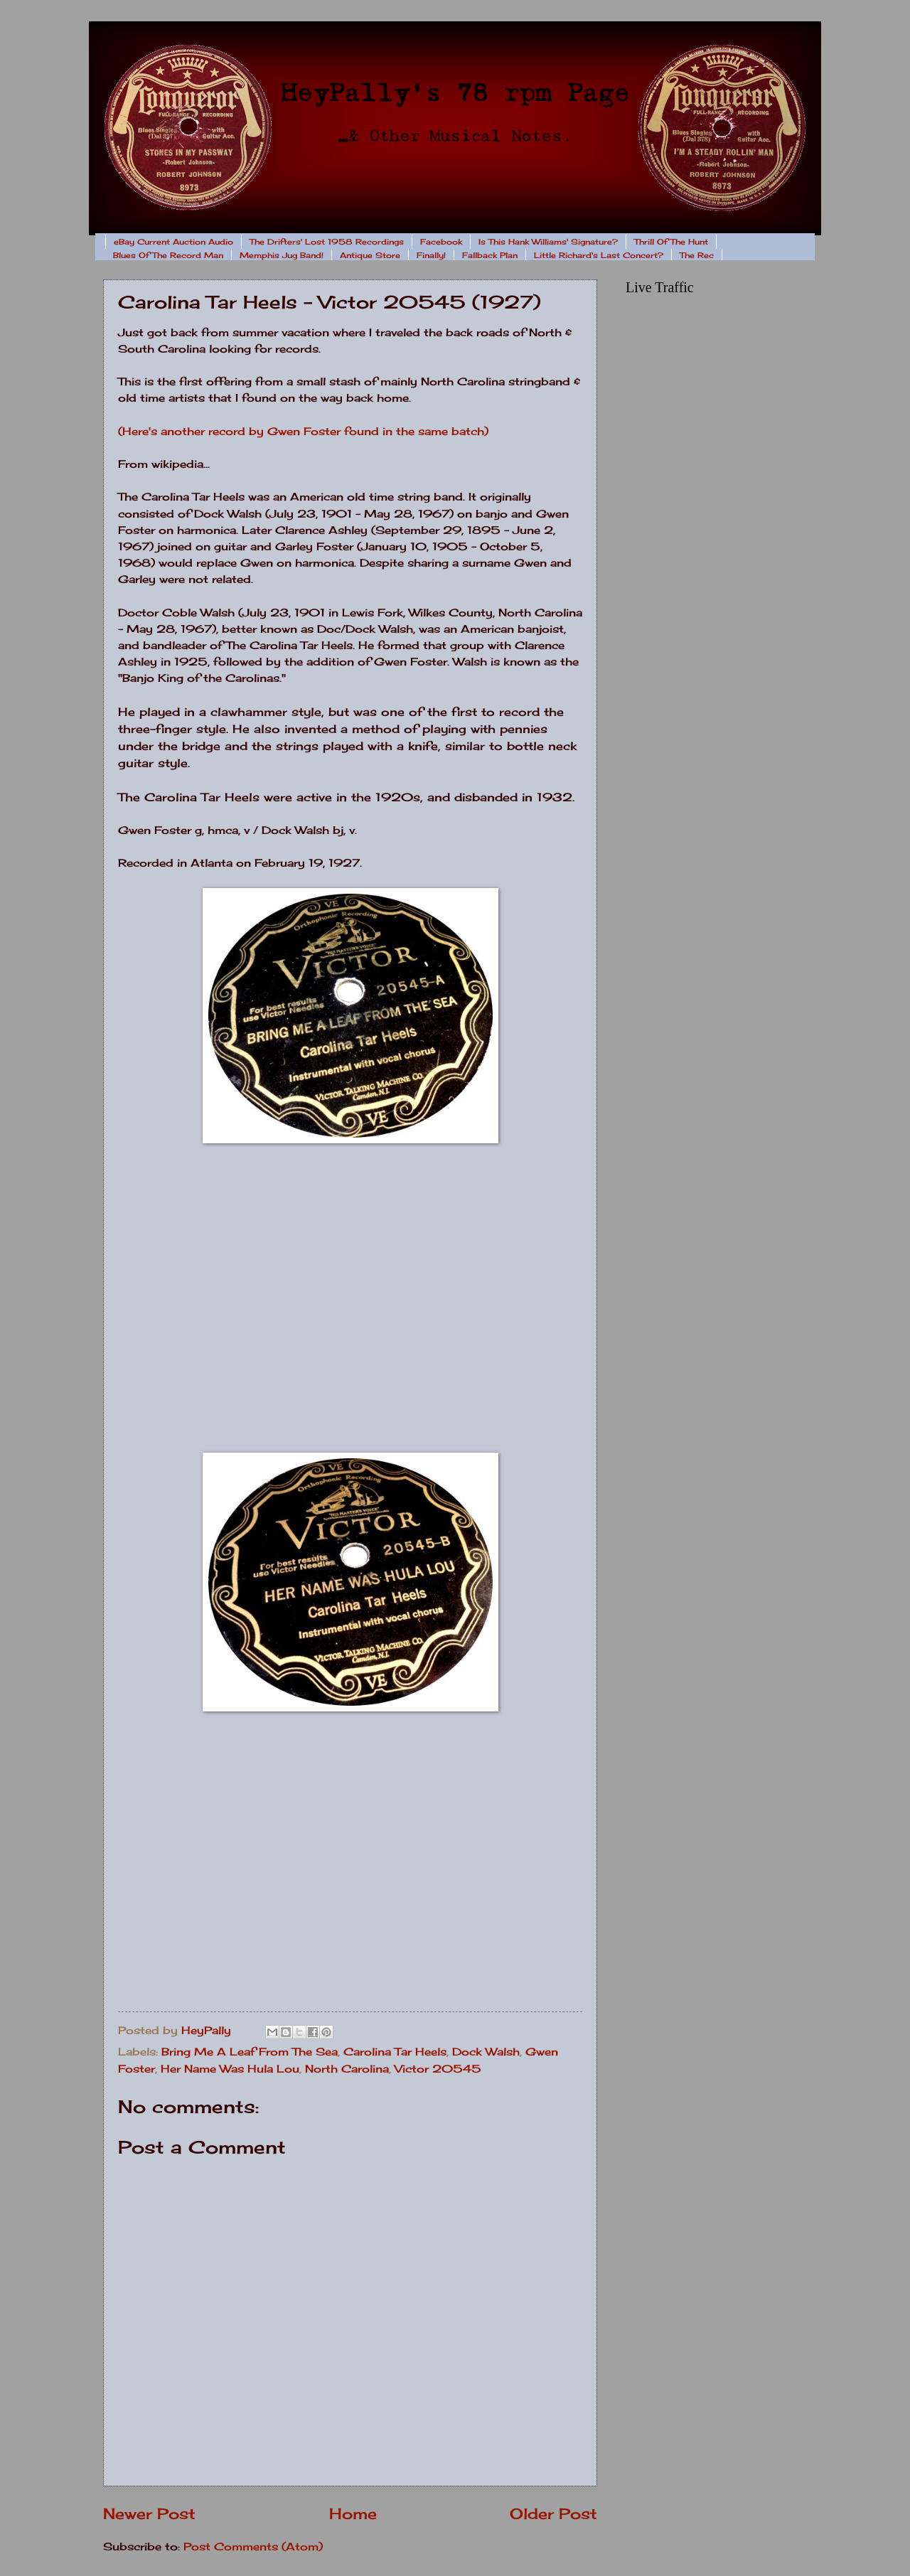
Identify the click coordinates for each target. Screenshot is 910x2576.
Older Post (553, 2514)
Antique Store (370, 255)
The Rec (697, 255)
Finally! (431, 255)
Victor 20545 (438, 2069)
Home (353, 2514)
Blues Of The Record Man (168, 255)
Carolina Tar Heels (394, 2052)
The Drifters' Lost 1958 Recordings (327, 242)
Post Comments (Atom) (253, 2546)
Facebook (441, 242)
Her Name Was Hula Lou (230, 2069)
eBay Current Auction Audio (173, 242)
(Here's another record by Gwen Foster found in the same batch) (303, 431)
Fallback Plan (490, 255)
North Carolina (347, 2069)
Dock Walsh (486, 2052)
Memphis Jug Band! (281, 255)
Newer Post (149, 2514)
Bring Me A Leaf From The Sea (249, 2052)
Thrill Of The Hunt (671, 242)
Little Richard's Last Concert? (598, 255)
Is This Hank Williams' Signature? (548, 242)
